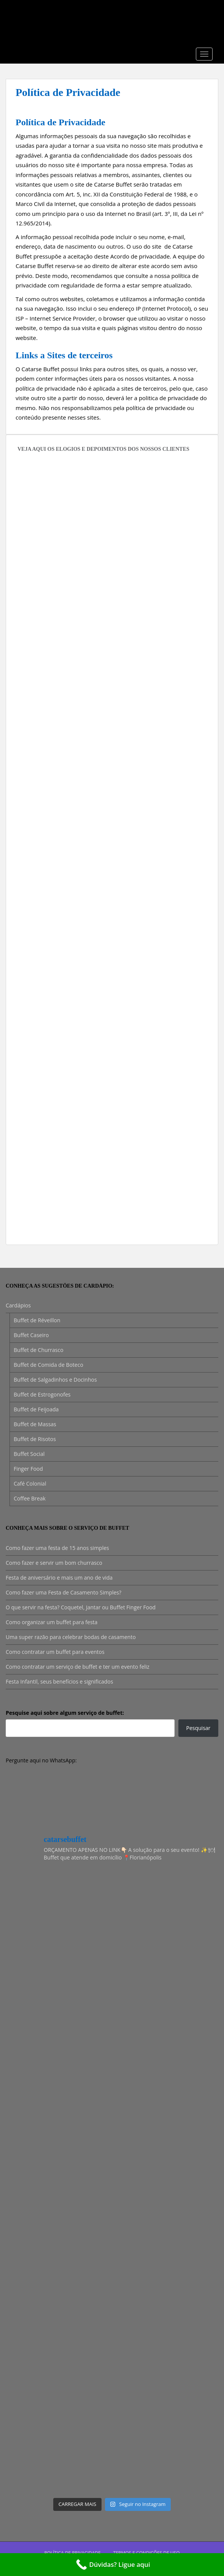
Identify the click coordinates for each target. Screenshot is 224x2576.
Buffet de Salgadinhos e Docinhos (55, 1379)
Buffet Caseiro (31, 1335)
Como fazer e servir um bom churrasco (54, 1562)
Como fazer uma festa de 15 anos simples (57, 1547)
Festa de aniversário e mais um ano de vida (59, 1577)
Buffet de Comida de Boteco (48, 1364)
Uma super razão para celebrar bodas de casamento (71, 1637)
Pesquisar (198, 1728)
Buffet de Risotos (35, 1439)
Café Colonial (30, 1483)
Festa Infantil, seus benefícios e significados (59, 1681)
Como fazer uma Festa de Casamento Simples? (63, 1592)
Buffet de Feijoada (36, 1409)
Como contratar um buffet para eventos (55, 1651)
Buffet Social (29, 1453)
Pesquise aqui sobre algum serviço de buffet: (65, 1712)
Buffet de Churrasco (39, 1349)
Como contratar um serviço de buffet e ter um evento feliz (77, 1666)
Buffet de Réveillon (37, 1320)
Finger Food (28, 1468)
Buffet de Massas (35, 1424)
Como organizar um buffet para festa (51, 1622)
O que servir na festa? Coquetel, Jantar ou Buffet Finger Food (81, 1607)
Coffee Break (30, 1498)
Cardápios (18, 1305)
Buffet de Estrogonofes (42, 1394)
